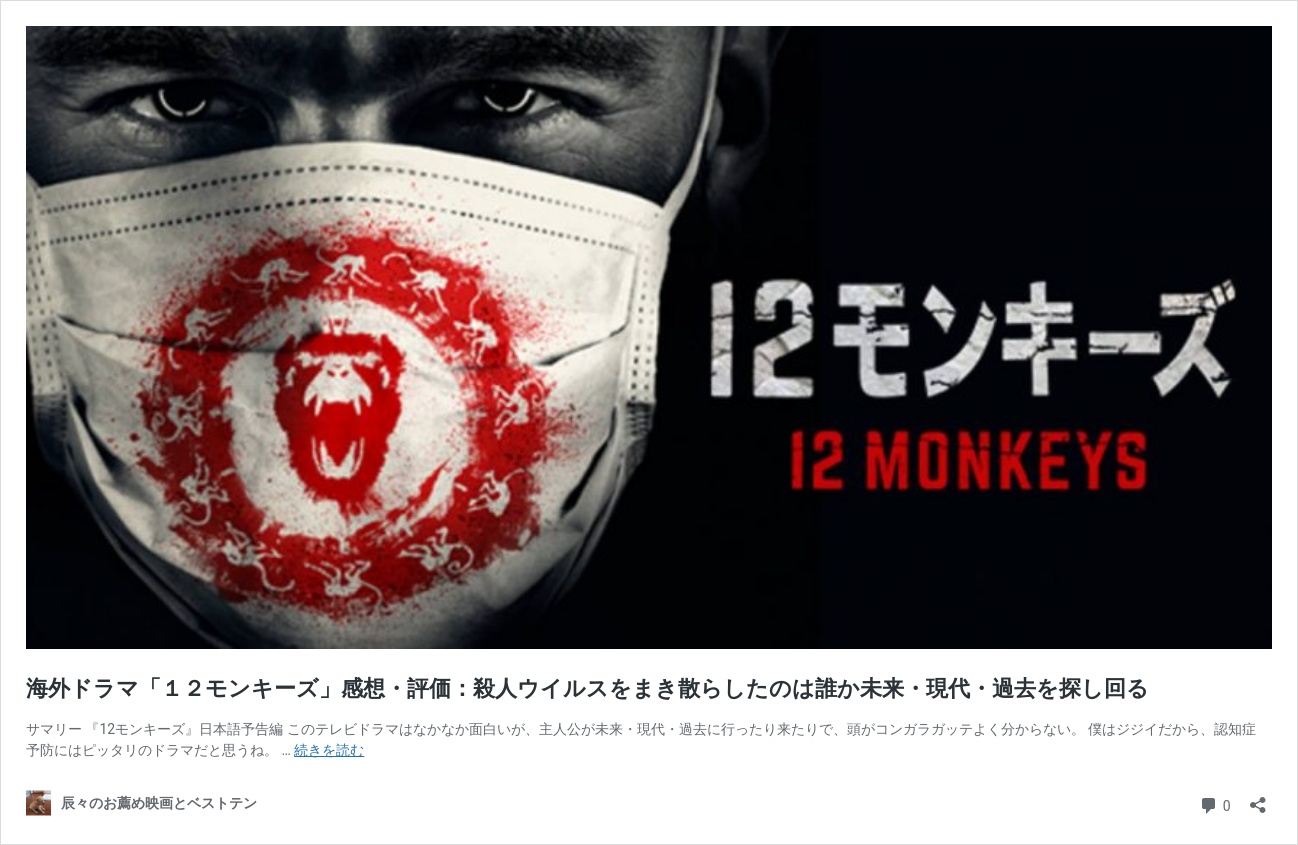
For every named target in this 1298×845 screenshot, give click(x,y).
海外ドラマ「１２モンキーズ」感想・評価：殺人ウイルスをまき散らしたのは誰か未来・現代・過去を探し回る (587, 688)
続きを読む (329, 750)
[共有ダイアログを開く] (1258, 798)
